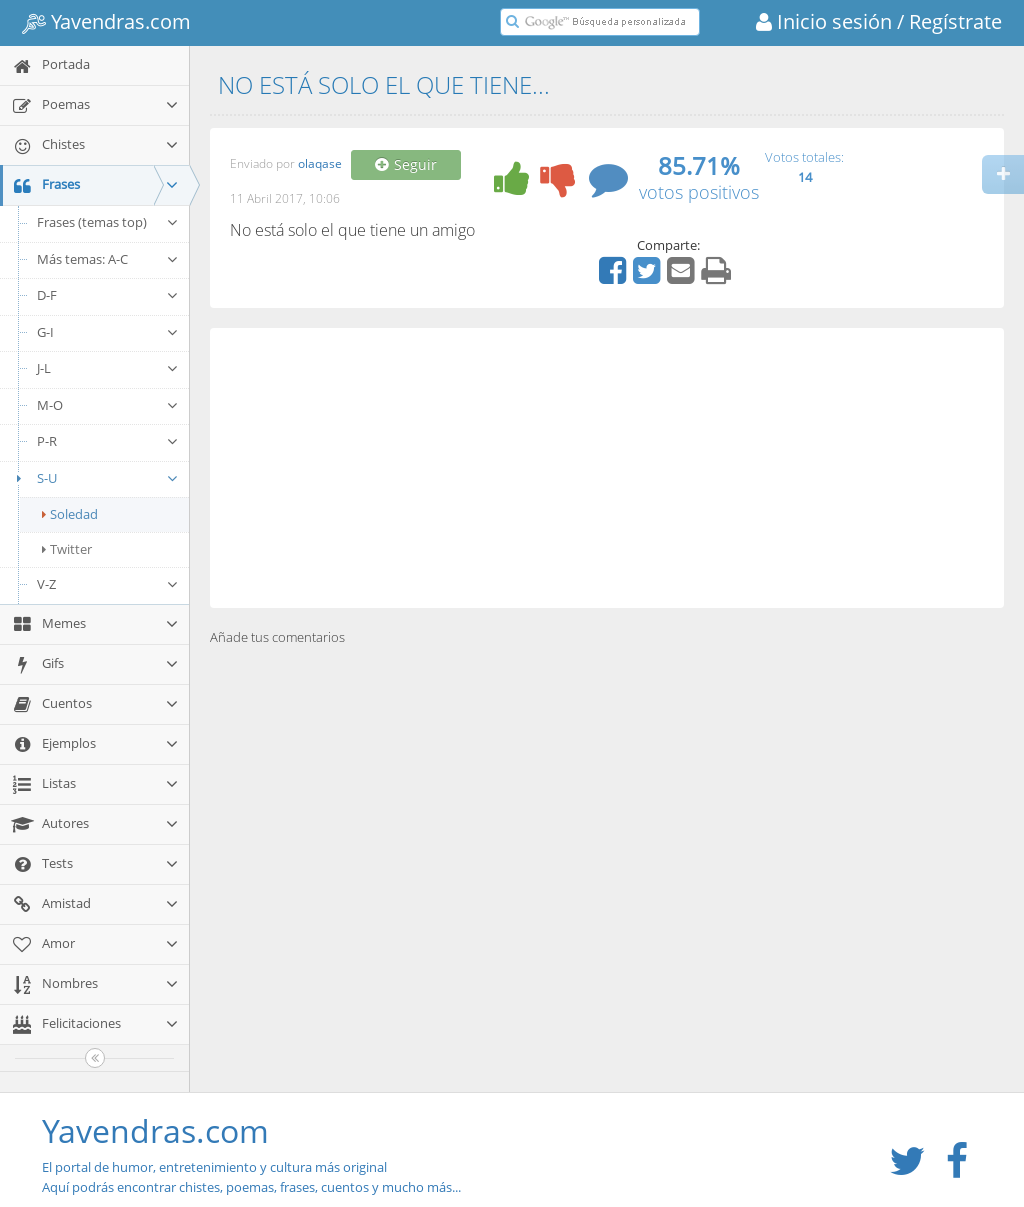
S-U (94, 478)
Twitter (67, 549)
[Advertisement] (607, 468)
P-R (108, 441)
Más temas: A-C (108, 259)
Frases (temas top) (108, 222)
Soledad (70, 514)
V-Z (108, 584)
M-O (108, 405)
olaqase (320, 164)
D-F (108, 295)
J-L (108, 368)
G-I (108, 332)
